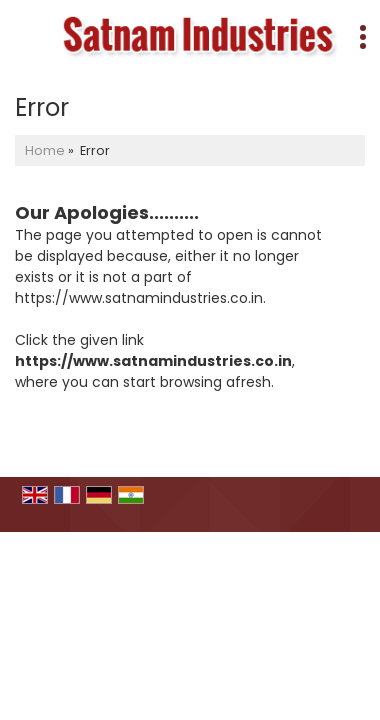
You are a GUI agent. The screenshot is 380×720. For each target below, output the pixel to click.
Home (45, 150)
